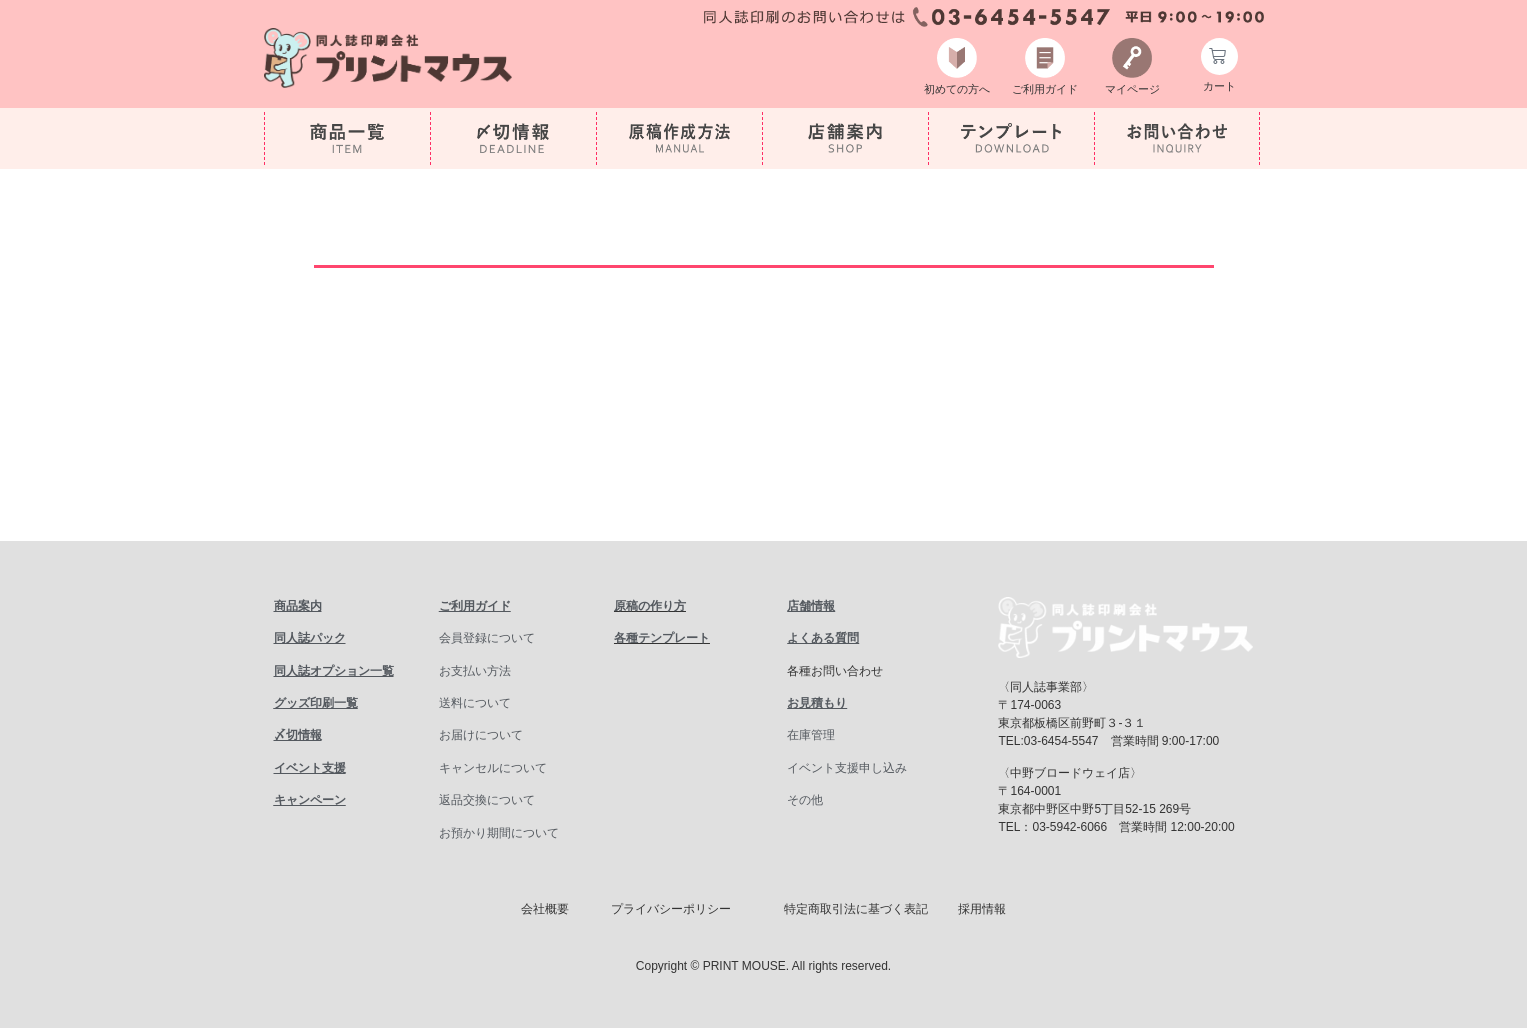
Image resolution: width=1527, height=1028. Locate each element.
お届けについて (481, 735)
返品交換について (487, 800)
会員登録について (487, 638)
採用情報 (982, 909)
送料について (475, 703)
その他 (805, 800)
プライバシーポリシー (671, 909)
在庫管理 (811, 735)
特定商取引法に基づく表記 (856, 909)
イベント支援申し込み (847, 768)
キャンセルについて (493, 768)
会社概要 (545, 909)
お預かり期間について (499, 833)
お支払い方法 (475, 671)
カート (1219, 88)
